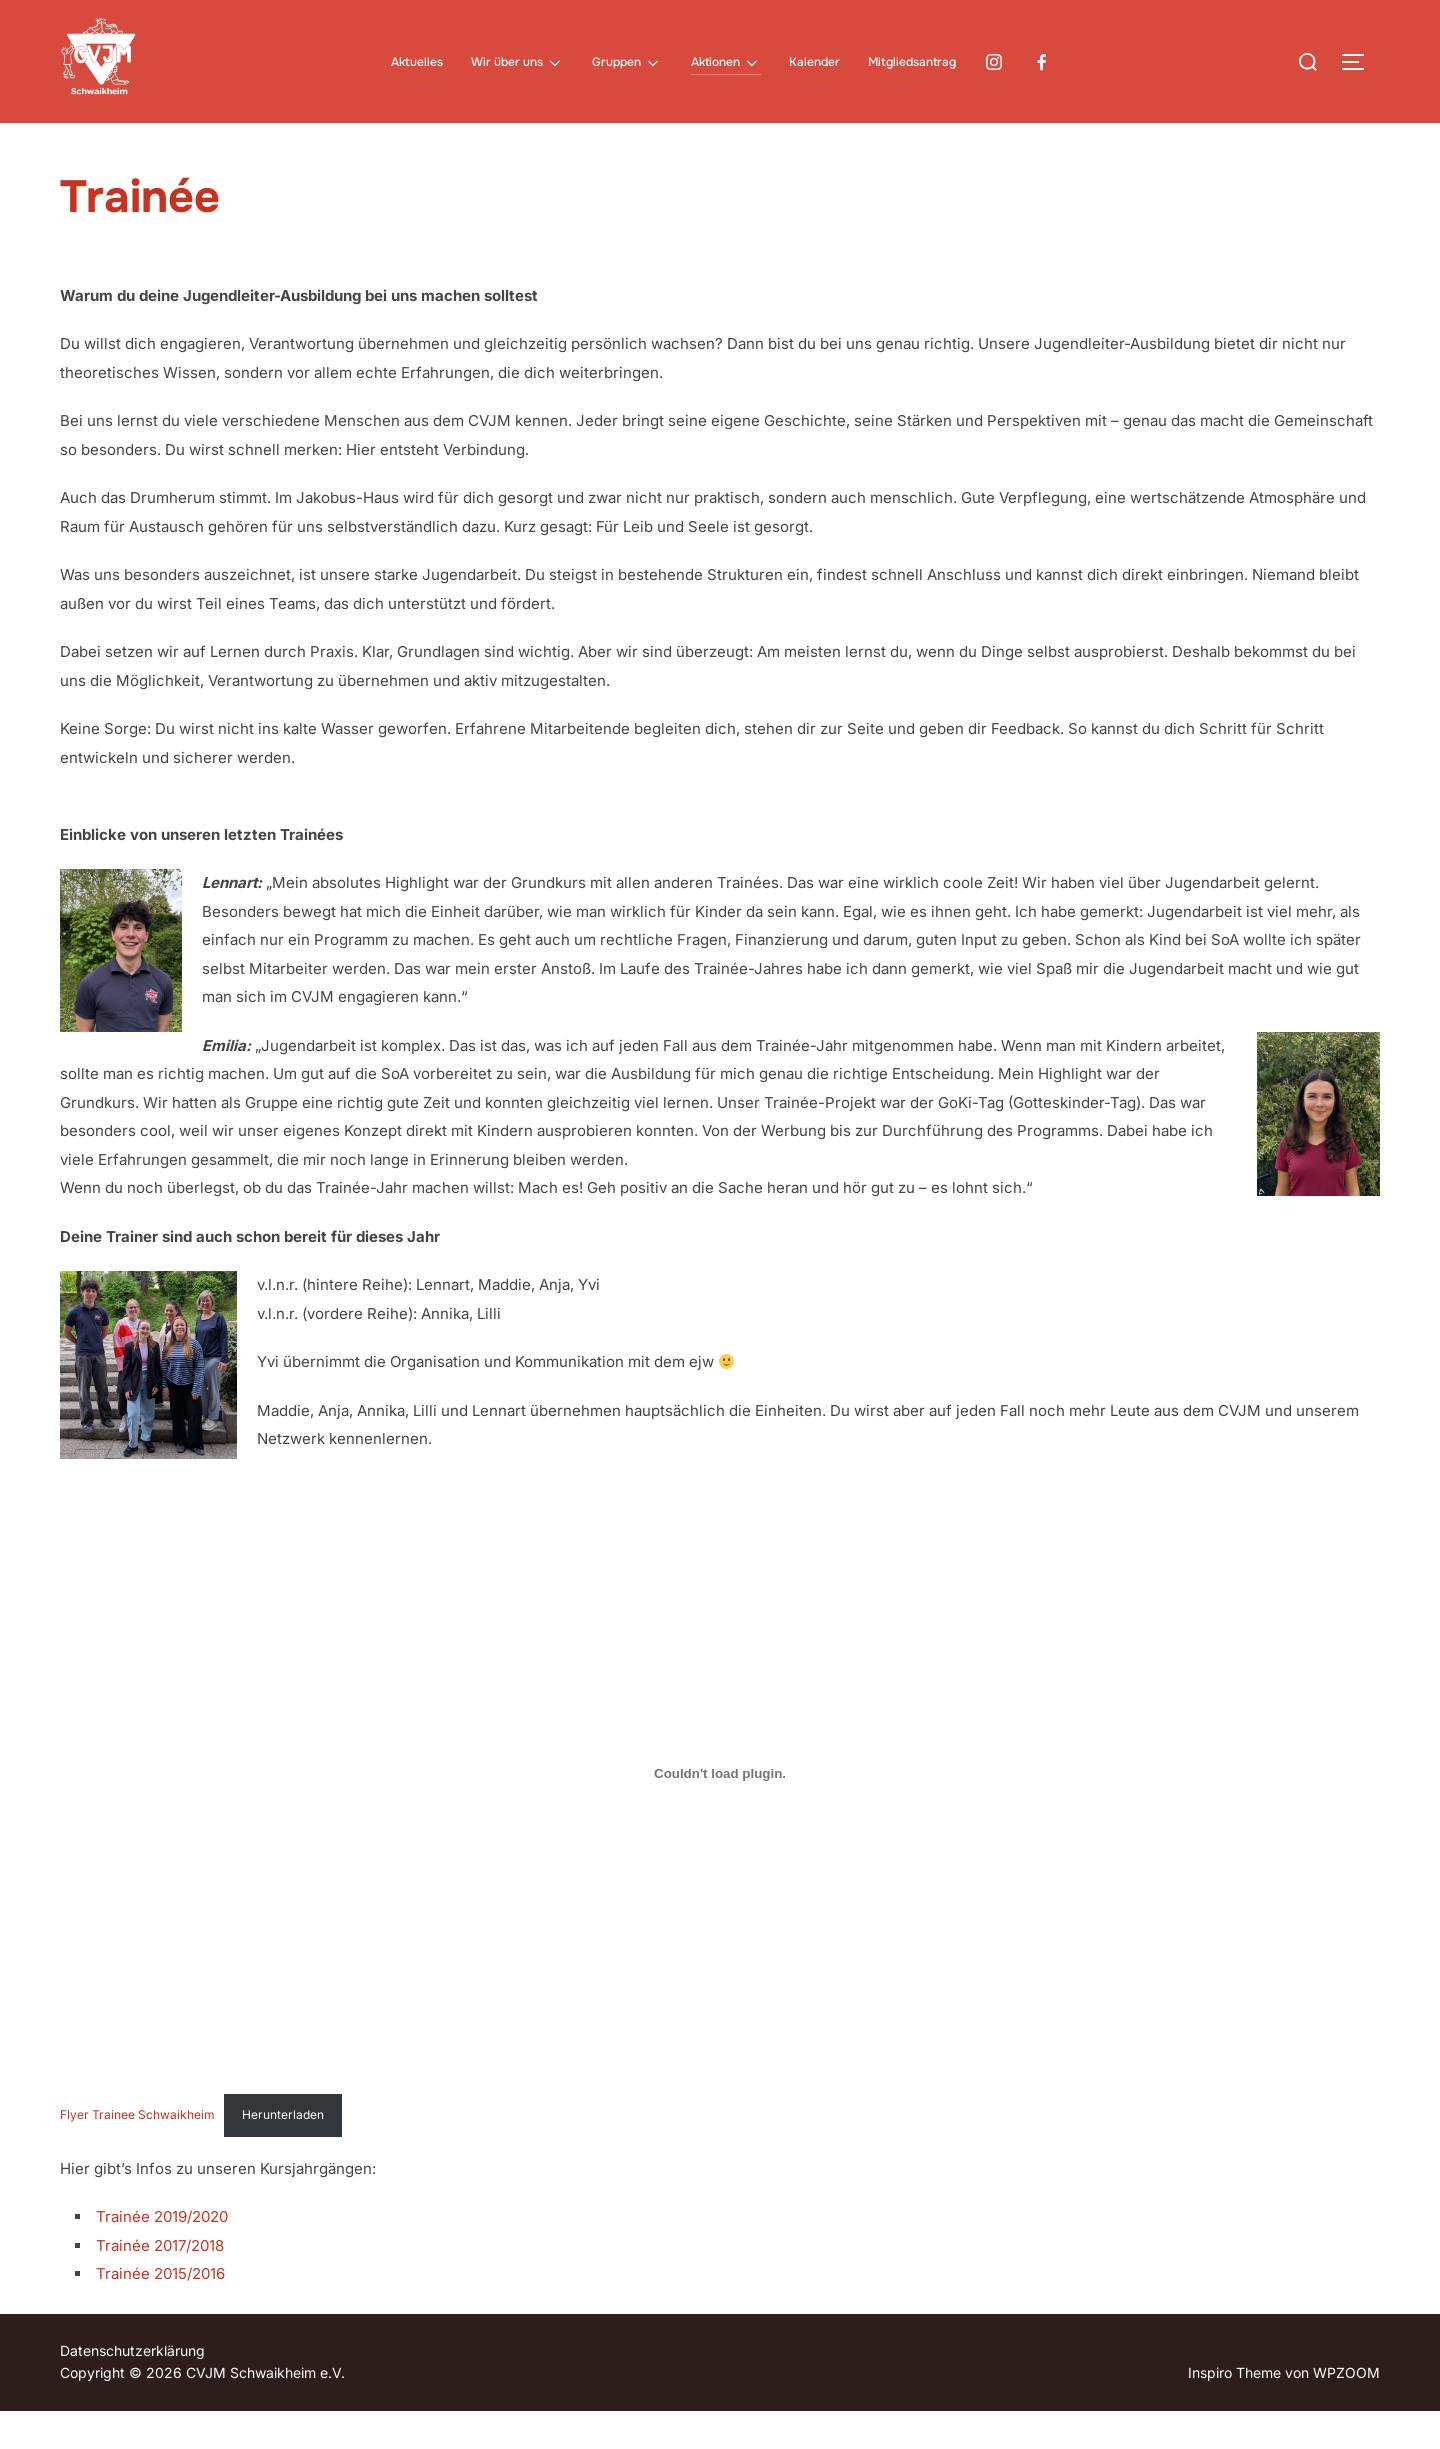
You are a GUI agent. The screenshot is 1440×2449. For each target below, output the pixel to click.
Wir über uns (517, 63)
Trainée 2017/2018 (160, 2283)
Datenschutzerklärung (132, 2388)
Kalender (814, 62)
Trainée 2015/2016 (160, 2311)
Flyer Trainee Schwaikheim (137, 2152)
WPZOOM (1346, 2410)
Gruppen (627, 63)
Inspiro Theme (1234, 2410)
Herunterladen (283, 2152)
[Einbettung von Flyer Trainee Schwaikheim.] (720, 1812)
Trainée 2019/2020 (162, 2254)
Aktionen (726, 63)
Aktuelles (417, 62)
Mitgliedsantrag (912, 62)
